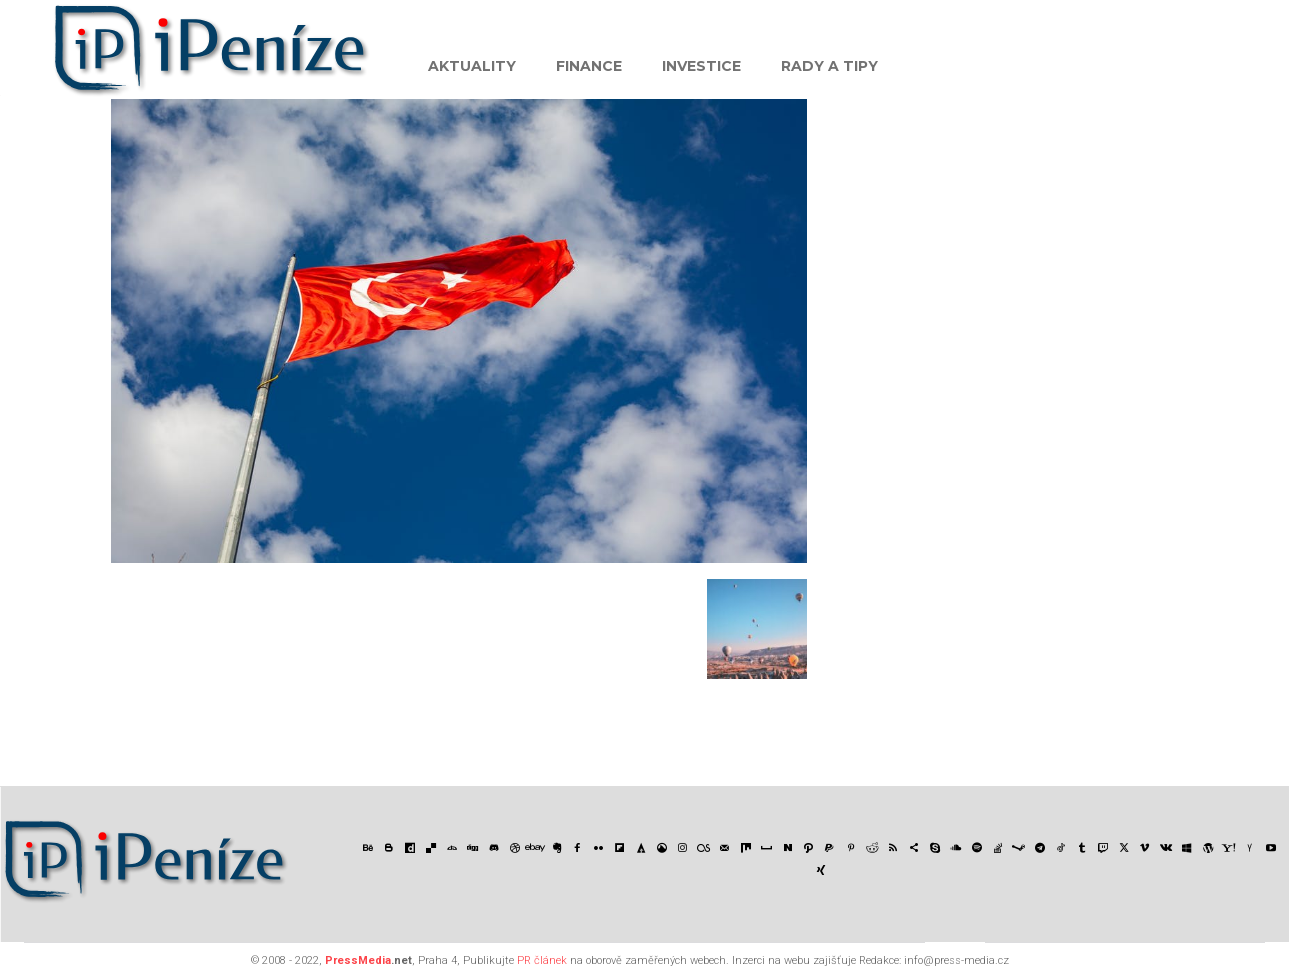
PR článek (542, 960)
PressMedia (358, 960)
